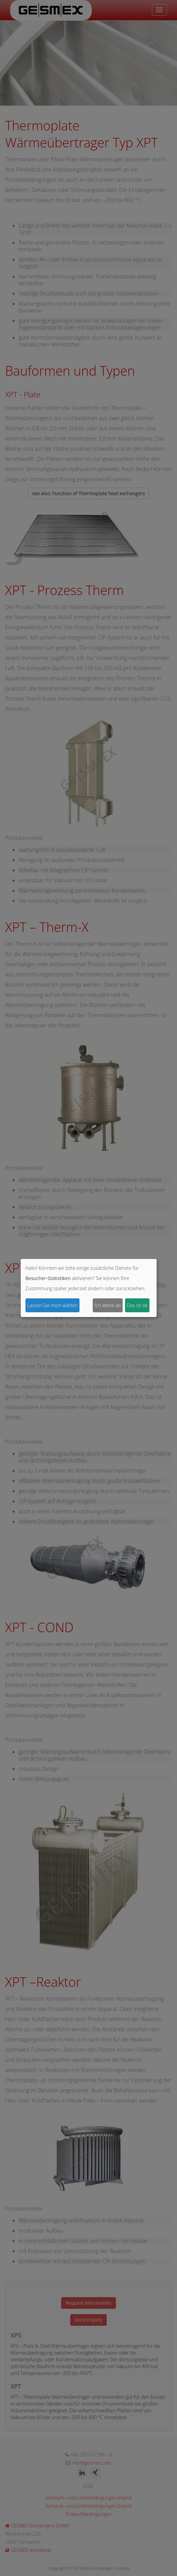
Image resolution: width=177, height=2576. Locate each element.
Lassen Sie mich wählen (52, 1305)
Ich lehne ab (108, 1305)
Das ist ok (137, 1305)
